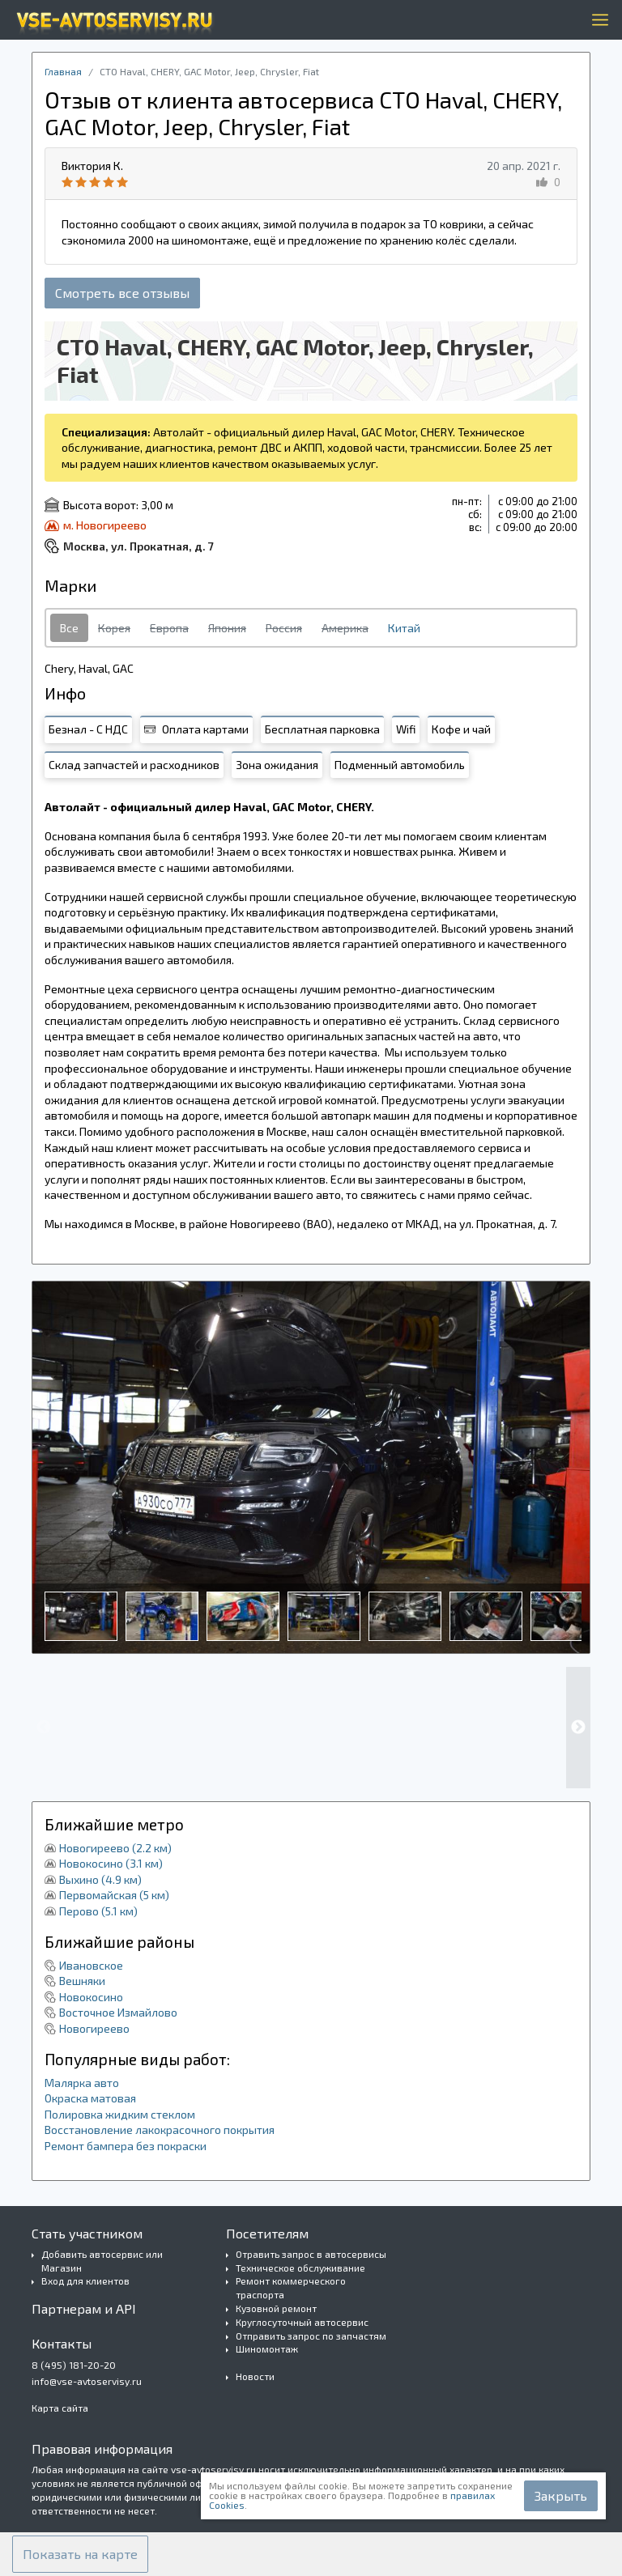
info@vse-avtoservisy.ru (87, 2381)
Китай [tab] (404, 628)
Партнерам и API (84, 2308)
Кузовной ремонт (276, 2308)
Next (578, 1727)
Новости (255, 2376)
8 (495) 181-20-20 (74, 2364)
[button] (80, 2554)
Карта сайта (60, 2407)
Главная (63, 71)
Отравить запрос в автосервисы (311, 2253)
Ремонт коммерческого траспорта (291, 2287)
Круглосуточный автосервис (302, 2321)
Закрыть (561, 2495)
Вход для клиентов (85, 2280)
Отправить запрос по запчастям (311, 2335)
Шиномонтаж (267, 2348)
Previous (44, 1727)
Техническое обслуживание (300, 2267)
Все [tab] (69, 628)
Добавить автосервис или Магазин (102, 2260)
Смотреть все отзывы (122, 292)
